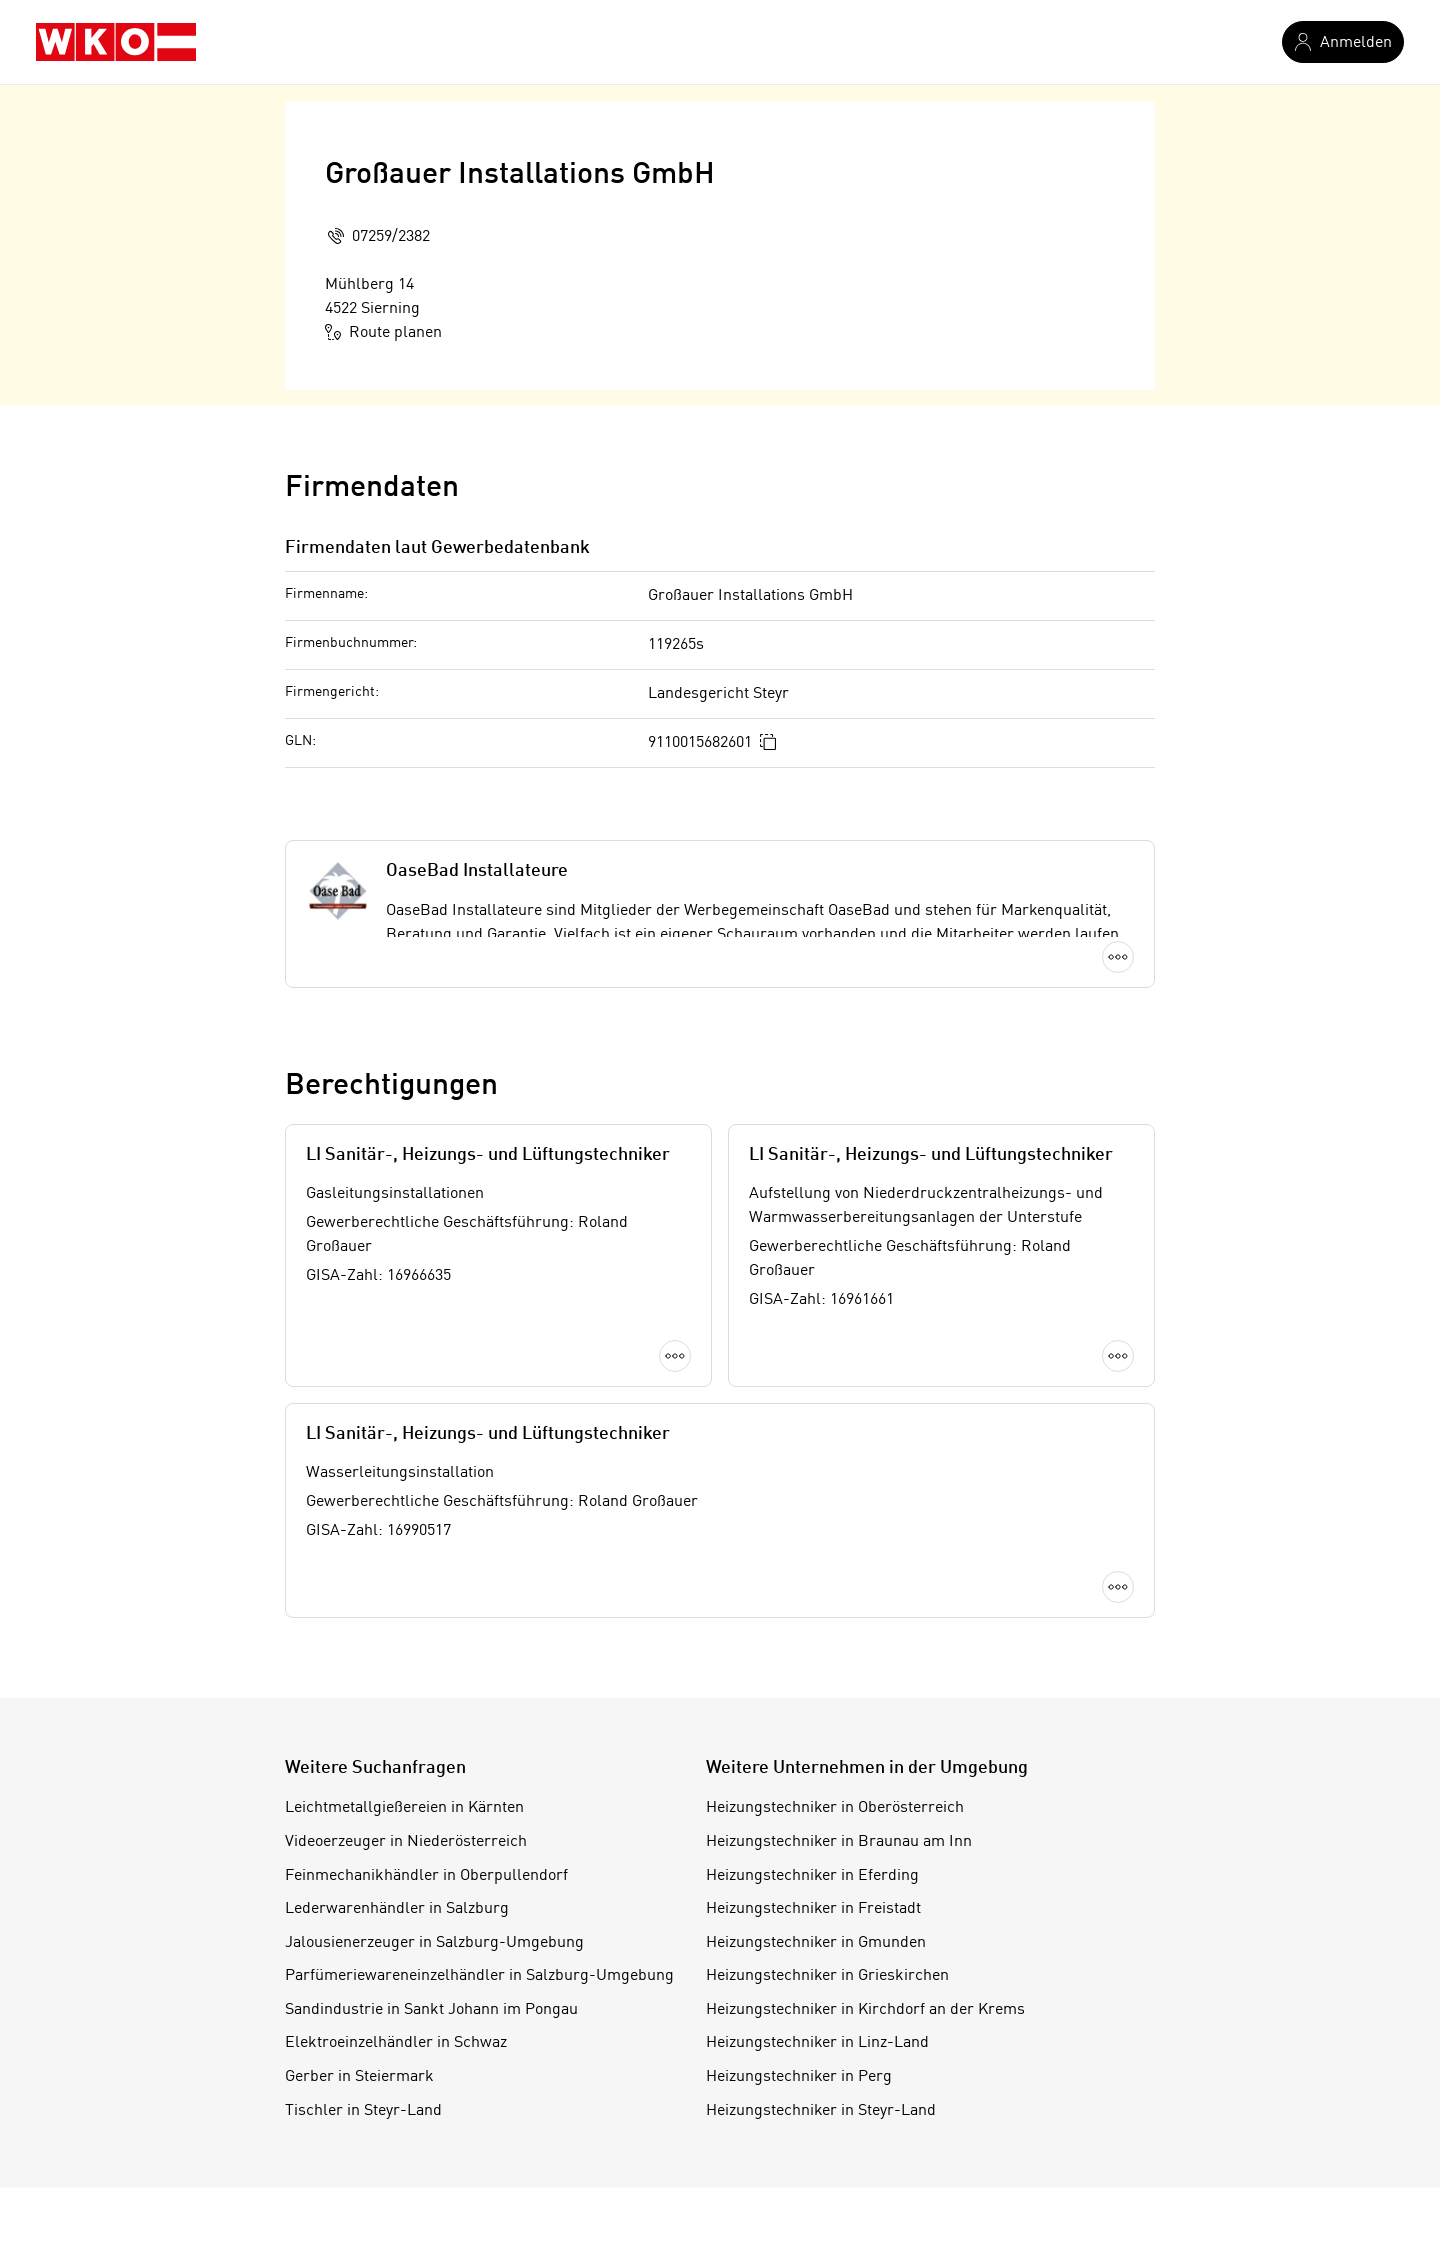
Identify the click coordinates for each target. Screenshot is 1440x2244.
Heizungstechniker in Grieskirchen (827, 1976)
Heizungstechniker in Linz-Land (817, 2043)
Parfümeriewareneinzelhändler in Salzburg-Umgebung (479, 1976)
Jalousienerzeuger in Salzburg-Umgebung (434, 1943)
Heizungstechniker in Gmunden (816, 1943)
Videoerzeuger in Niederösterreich (406, 1842)
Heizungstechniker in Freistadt (813, 1909)
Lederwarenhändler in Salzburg (397, 1909)
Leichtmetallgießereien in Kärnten (404, 1808)
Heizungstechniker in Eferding (812, 1876)
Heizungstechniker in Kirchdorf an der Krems (865, 2010)
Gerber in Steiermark (359, 2077)
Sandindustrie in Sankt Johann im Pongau (431, 2010)
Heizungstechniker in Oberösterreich (835, 1808)
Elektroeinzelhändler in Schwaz (396, 2043)
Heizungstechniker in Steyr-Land (821, 2111)
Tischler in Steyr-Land (363, 2111)
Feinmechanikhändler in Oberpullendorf (426, 1876)
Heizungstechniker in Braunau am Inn (839, 1842)
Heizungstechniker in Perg (799, 2077)
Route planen (383, 332)
